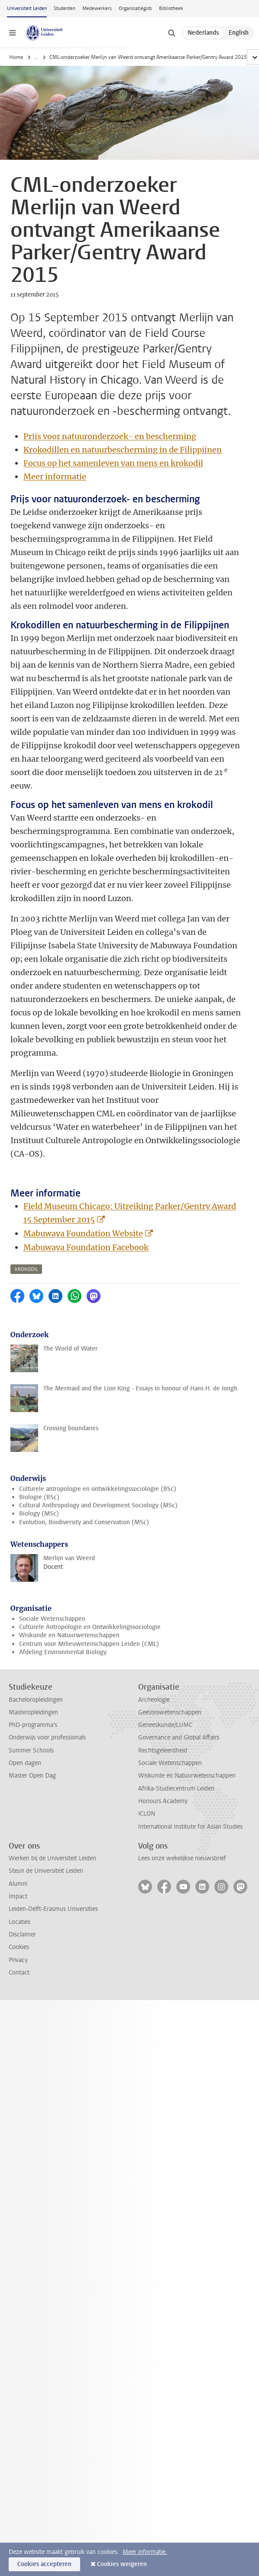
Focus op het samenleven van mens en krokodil (113, 463)
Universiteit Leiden (27, 8)
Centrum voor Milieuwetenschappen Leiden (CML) (89, 1644)
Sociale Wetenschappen (52, 1619)
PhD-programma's (33, 1725)
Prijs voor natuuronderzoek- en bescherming (109, 436)
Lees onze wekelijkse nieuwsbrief (182, 1858)
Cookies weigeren (122, 2564)
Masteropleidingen (33, 1712)
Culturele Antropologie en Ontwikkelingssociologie (90, 1627)
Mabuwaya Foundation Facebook (86, 1247)
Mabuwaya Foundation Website (83, 1233)
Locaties (19, 1922)
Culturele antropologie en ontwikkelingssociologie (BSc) (97, 1489)
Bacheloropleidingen (36, 1700)
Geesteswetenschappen (169, 1712)
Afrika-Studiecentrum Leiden (176, 1788)
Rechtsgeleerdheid (162, 1750)
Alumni (18, 1884)
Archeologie (154, 1700)
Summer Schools (31, 1750)
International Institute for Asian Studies (190, 1827)
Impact (18, 1896)
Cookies (19, 1947)
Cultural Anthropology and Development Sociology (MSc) (98, 1505)
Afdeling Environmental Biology (63, 1652)
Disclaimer (22, 1934)
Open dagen (25, 1763)
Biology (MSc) (39, 1513)
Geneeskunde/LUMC (165, 1725)
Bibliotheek (171, 8)
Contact (19, 1972)
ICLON (146, 1814)
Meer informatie (54, 477)
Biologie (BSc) (39, 1497)
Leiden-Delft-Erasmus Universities (53, 1909)
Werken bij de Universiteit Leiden (52, 1858)
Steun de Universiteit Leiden (46, 1871)
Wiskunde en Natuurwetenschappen (69, 1635)
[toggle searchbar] (171, 33)
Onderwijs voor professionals (47, 1737)
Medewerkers (97, 8)
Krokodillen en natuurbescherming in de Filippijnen (122, 450)
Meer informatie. (145, 2552)
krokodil (26, 1269)
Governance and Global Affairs (178, 1737)
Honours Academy (163, 1801)
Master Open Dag (32, 1775)
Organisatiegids (135, 8)
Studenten (64, 8)
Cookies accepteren (44, 2564)
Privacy (18, 1960)
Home (16, 57)
